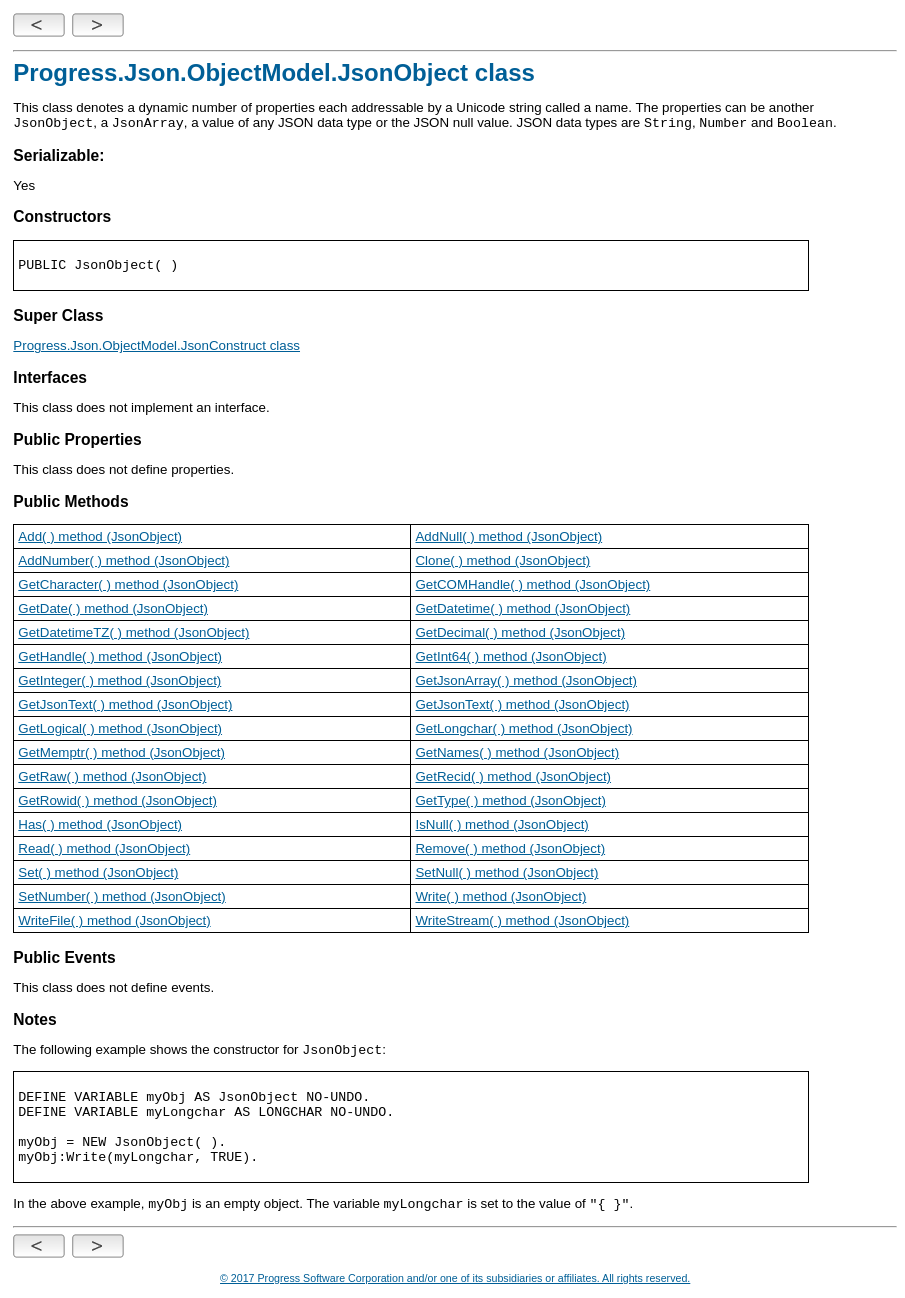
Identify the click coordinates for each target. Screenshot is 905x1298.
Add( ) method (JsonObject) (100, 538)
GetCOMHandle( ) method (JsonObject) (532, 586)
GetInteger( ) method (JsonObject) (119, 682)
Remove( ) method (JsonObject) (510, 850)
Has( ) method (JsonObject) (100, 826)
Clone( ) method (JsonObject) (502, 562)
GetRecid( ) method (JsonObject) (513, 778)
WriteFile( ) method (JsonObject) (114, 922)
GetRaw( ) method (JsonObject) (112, 778)
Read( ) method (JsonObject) (104, 850)
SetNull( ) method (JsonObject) (506, 874)
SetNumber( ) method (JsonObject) (121, 898)
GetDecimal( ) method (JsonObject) (520, 634)
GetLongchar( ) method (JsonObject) (523, 730)
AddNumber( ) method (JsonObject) (123, 562)
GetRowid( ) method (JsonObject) (117, 802)
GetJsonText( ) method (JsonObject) (125, 706)
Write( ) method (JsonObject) (500, 898)
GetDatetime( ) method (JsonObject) (522, 610)
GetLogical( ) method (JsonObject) (120, 730)
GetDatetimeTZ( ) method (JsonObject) (133, 634)
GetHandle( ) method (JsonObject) (120, 658)
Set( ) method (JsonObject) (98, 874)
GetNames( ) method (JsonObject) (517, 754)
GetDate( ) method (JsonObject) (113, 610)
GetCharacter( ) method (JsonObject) (128, 586)
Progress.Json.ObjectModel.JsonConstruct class (156, 347)
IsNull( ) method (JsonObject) (501, 826)
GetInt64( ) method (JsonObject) (510, 658)
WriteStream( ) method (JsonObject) (522, 922)
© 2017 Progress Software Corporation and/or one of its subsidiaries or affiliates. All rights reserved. (455, 1284)
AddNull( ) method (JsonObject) (508, 538)
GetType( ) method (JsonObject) (510, 802)
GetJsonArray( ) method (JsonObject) (525, 682)
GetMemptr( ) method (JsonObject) (121, 754)
